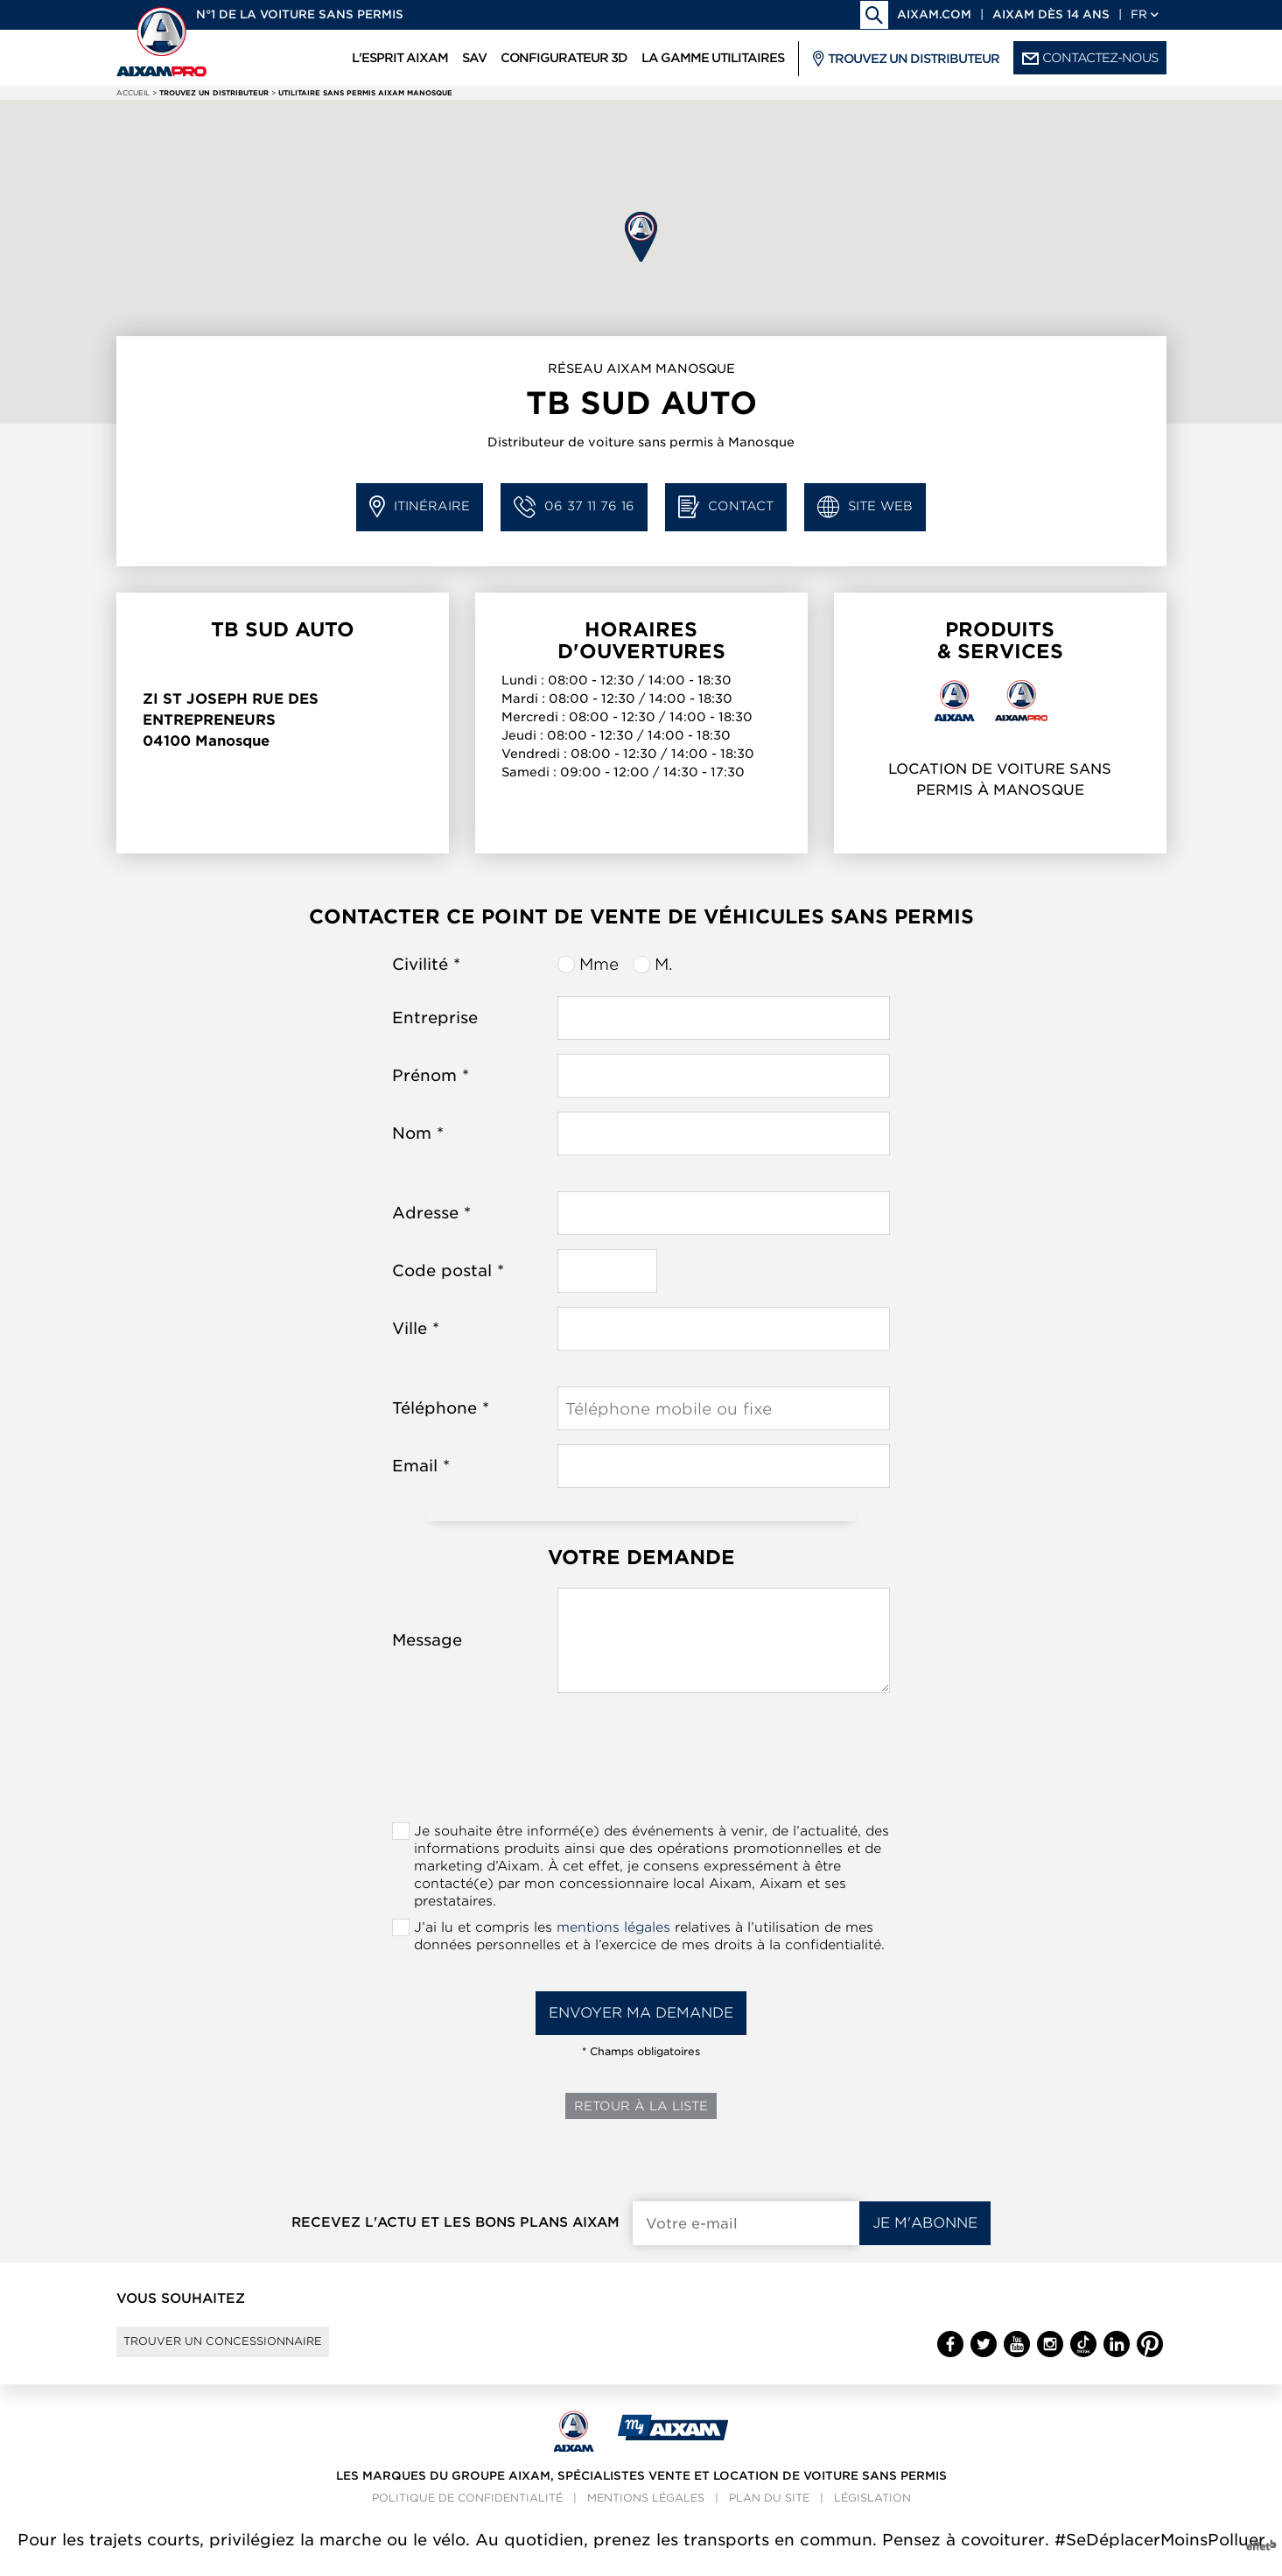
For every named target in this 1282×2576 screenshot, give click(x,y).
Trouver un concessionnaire (250, 2349)
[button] (641, 237)
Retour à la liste (641, 2106)
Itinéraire (419, 507)
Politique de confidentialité (467, 2513)
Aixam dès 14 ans (1051, 14)
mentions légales (613, 1927)
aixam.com (934, 14)
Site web (865, 507)
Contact (726, 507)
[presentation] (641, 1763)
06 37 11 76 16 (574, 507)
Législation (872, 2513)
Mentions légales (645, 2513)
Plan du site (769, 2513)
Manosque (232, 741)
